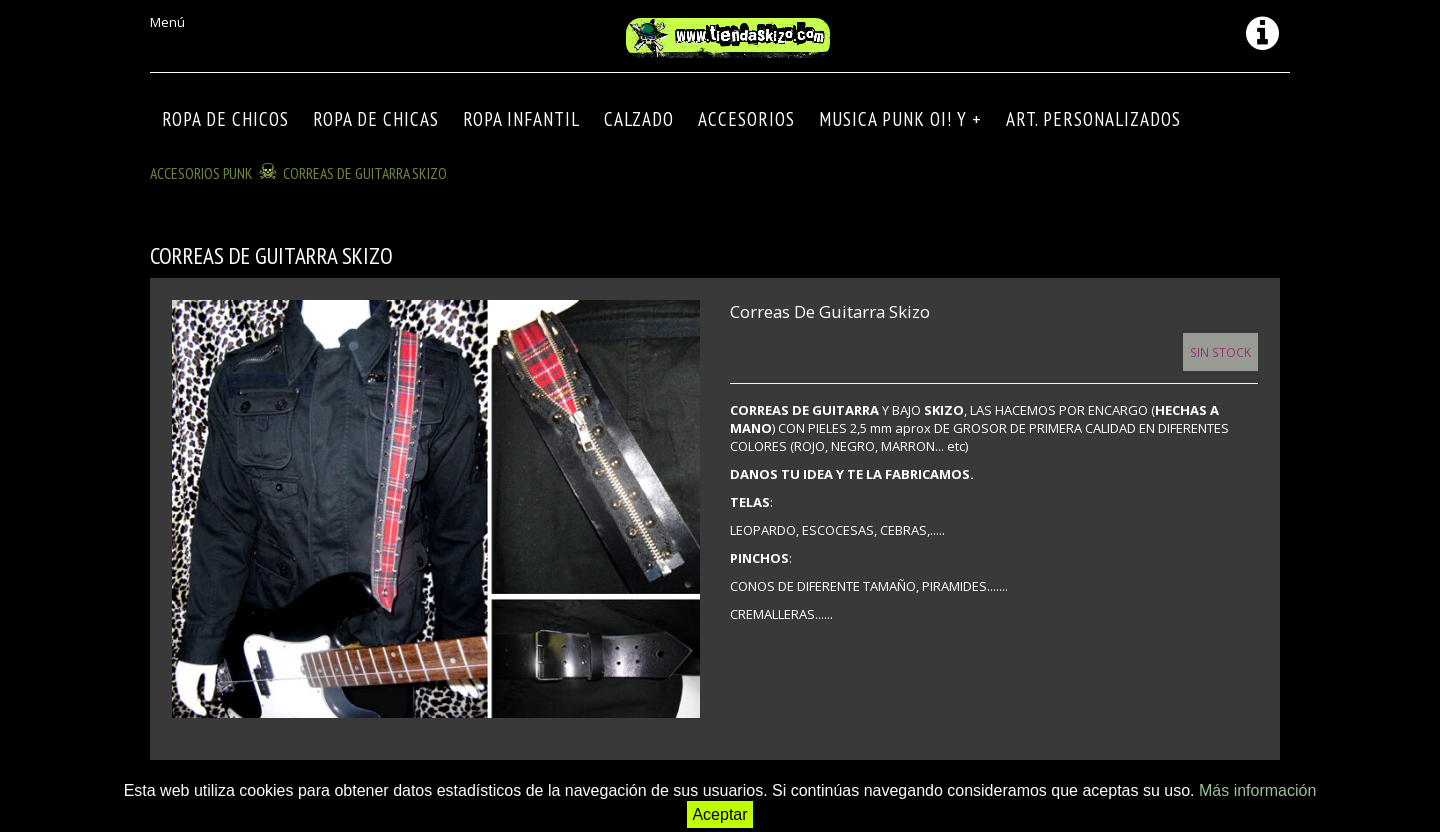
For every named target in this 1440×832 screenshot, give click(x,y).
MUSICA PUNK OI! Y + (900, 119)
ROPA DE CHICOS (225, 119)
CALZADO (639, 119)
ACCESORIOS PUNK (201, 173)
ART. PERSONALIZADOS (1093, 119)
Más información (1257, 790)
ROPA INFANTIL (521, 119)
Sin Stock (1220, 352)
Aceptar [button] (719, 814)
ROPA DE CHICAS (376, 119)
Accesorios (746, 119)
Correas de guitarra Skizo (365, 173)
